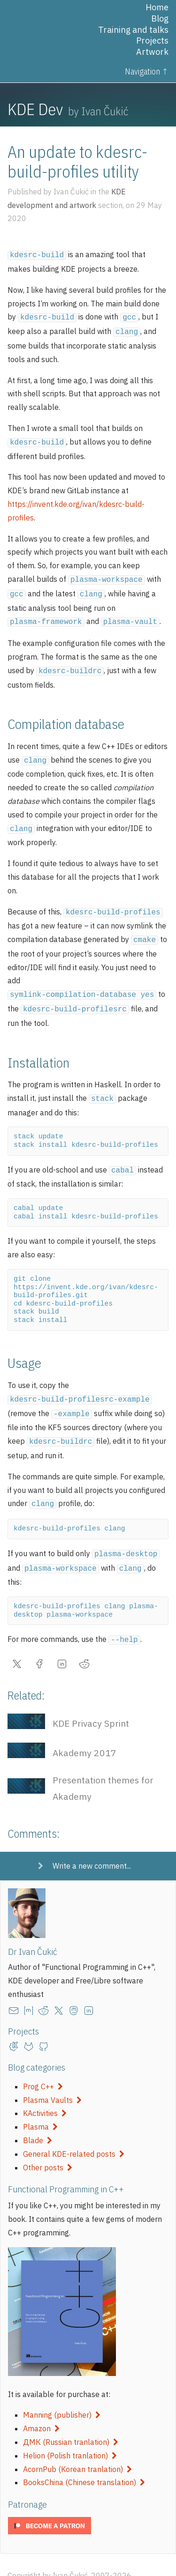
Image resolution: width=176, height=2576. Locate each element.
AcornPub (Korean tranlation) (77, 2447)
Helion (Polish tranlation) (70, 2434)
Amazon (41, 2407)
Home (156, 7)
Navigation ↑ (146, 71)
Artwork (152, 51)
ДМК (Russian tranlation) (70, 2420)
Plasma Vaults (52, 2078)
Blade (37, 2118)
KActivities (45, 2091)
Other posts (47, 2146)
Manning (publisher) (61, 2393)
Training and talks (133, 29)
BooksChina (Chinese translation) (84, 2460)
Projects (152, 40)
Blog (159, 18)
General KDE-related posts (73, 2132)
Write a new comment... (92, 1844)
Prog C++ (43, 2065)
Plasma (40, 2105)
